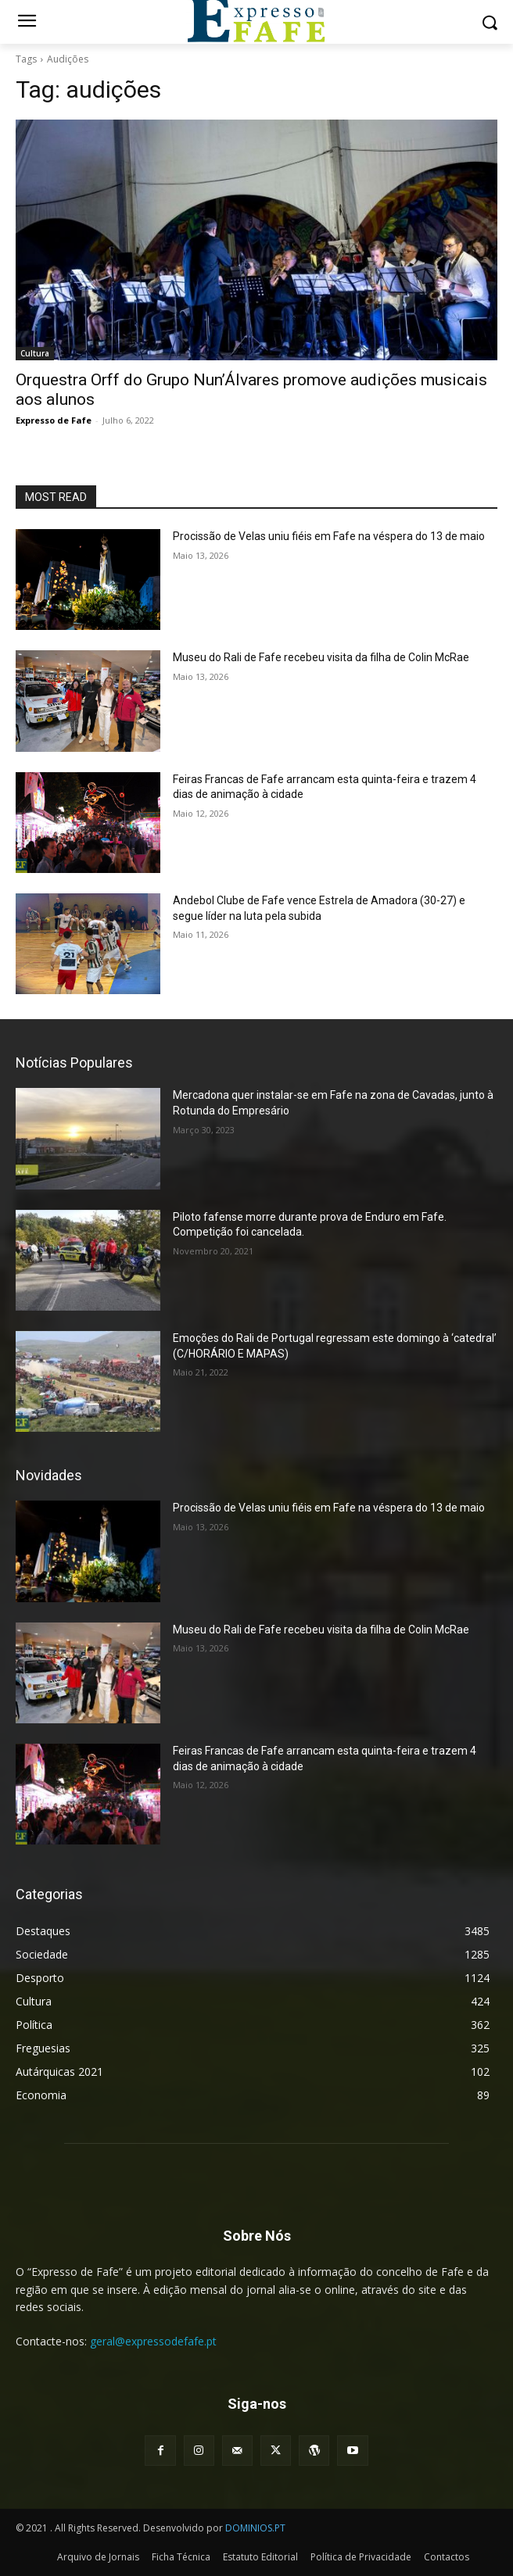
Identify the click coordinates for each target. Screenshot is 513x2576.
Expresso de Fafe (53, 420)
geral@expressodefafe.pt (153, 2341)
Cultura (34, 353)
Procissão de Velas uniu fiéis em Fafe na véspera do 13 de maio (329, 536)
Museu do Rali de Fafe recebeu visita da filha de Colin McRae (321, 657)
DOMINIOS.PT (255, 2528)
